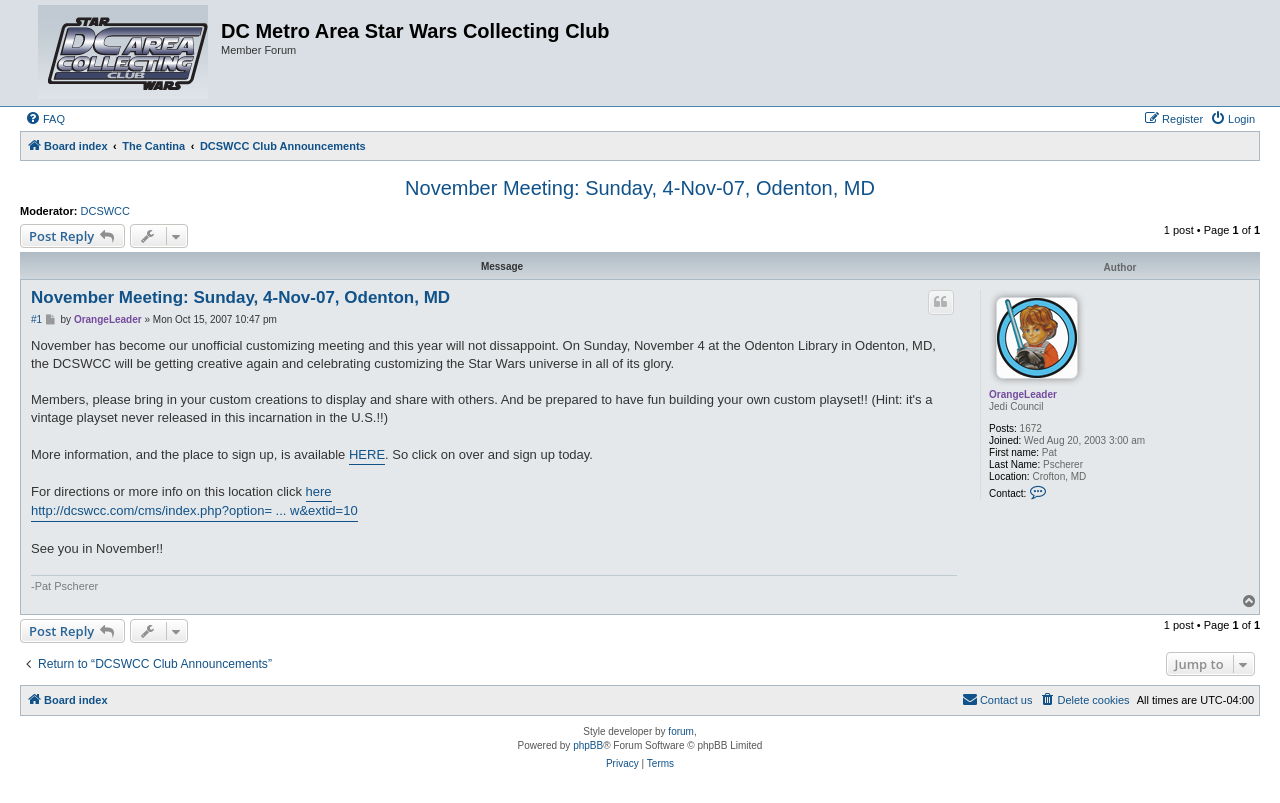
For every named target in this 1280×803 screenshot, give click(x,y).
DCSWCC (106, 211)
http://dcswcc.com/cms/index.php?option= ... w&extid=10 (194, 510)
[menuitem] (45, 119)
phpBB (588, 745)
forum (681, 731)
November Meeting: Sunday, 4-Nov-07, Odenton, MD (640, 188)
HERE (367, 454)
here (319, 491)
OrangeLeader (1023, 394)
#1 (36, 319)
